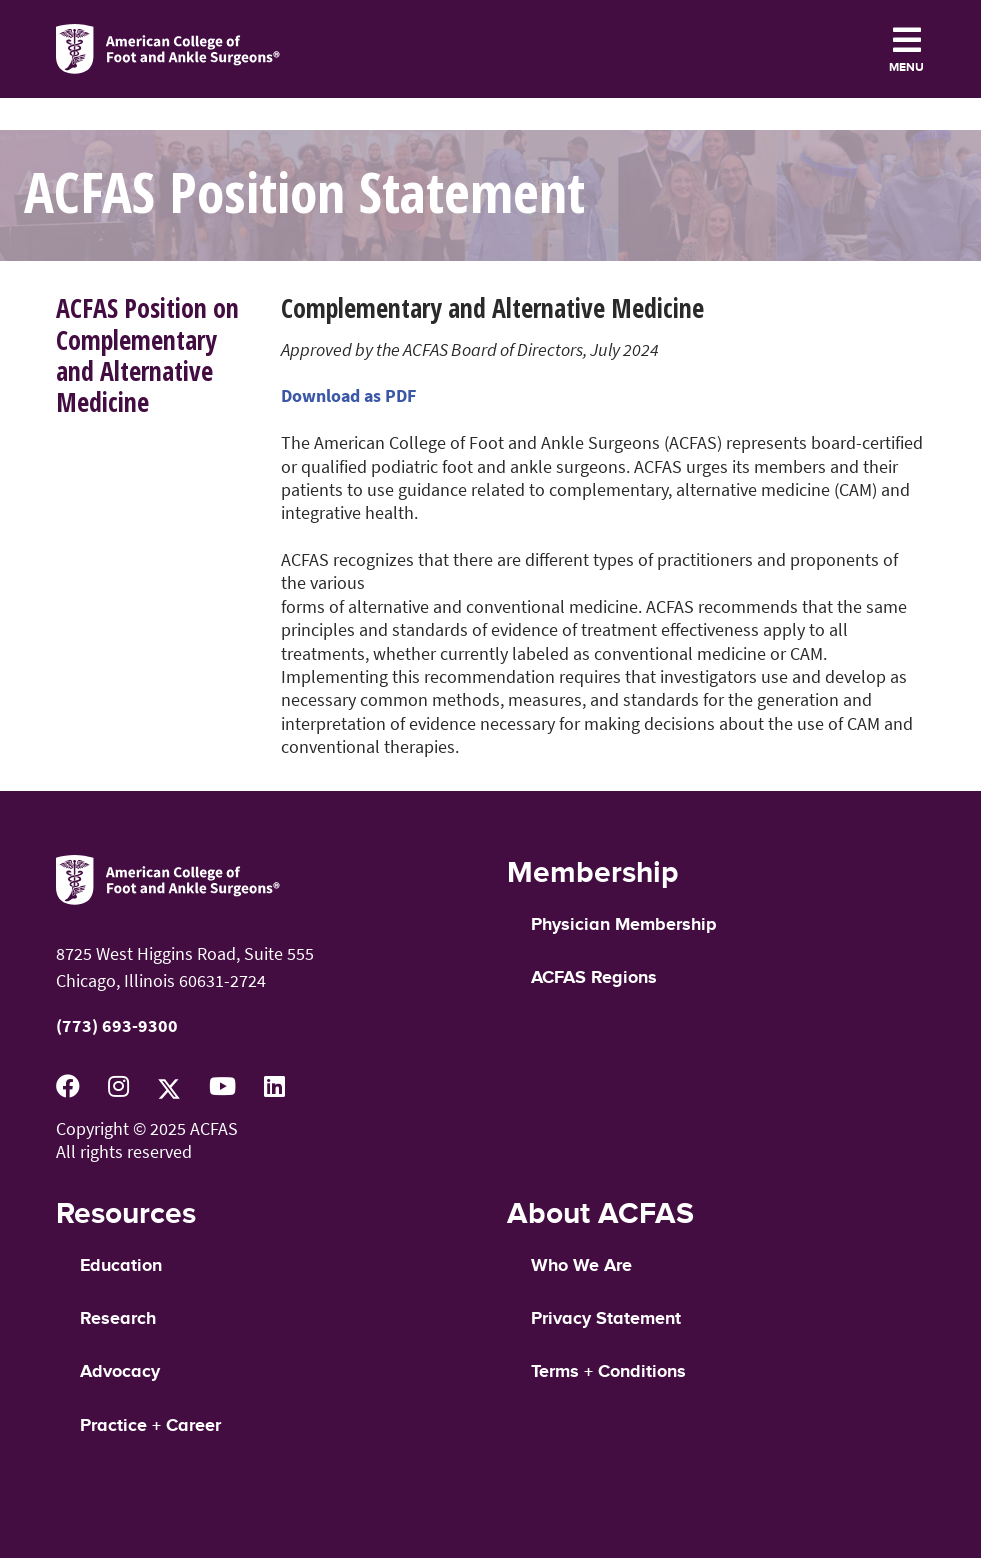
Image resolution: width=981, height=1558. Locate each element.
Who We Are (581, 1266)
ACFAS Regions (594, 978)
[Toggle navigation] (906, 49)
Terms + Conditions (608, 1372)
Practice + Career (150, 1426)
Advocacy (120, 1372)
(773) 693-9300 (117, 1025)
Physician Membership (623, 925)
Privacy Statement (606, 1319)
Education (121, 1266)
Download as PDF (348, 395)
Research (118, 1319)
